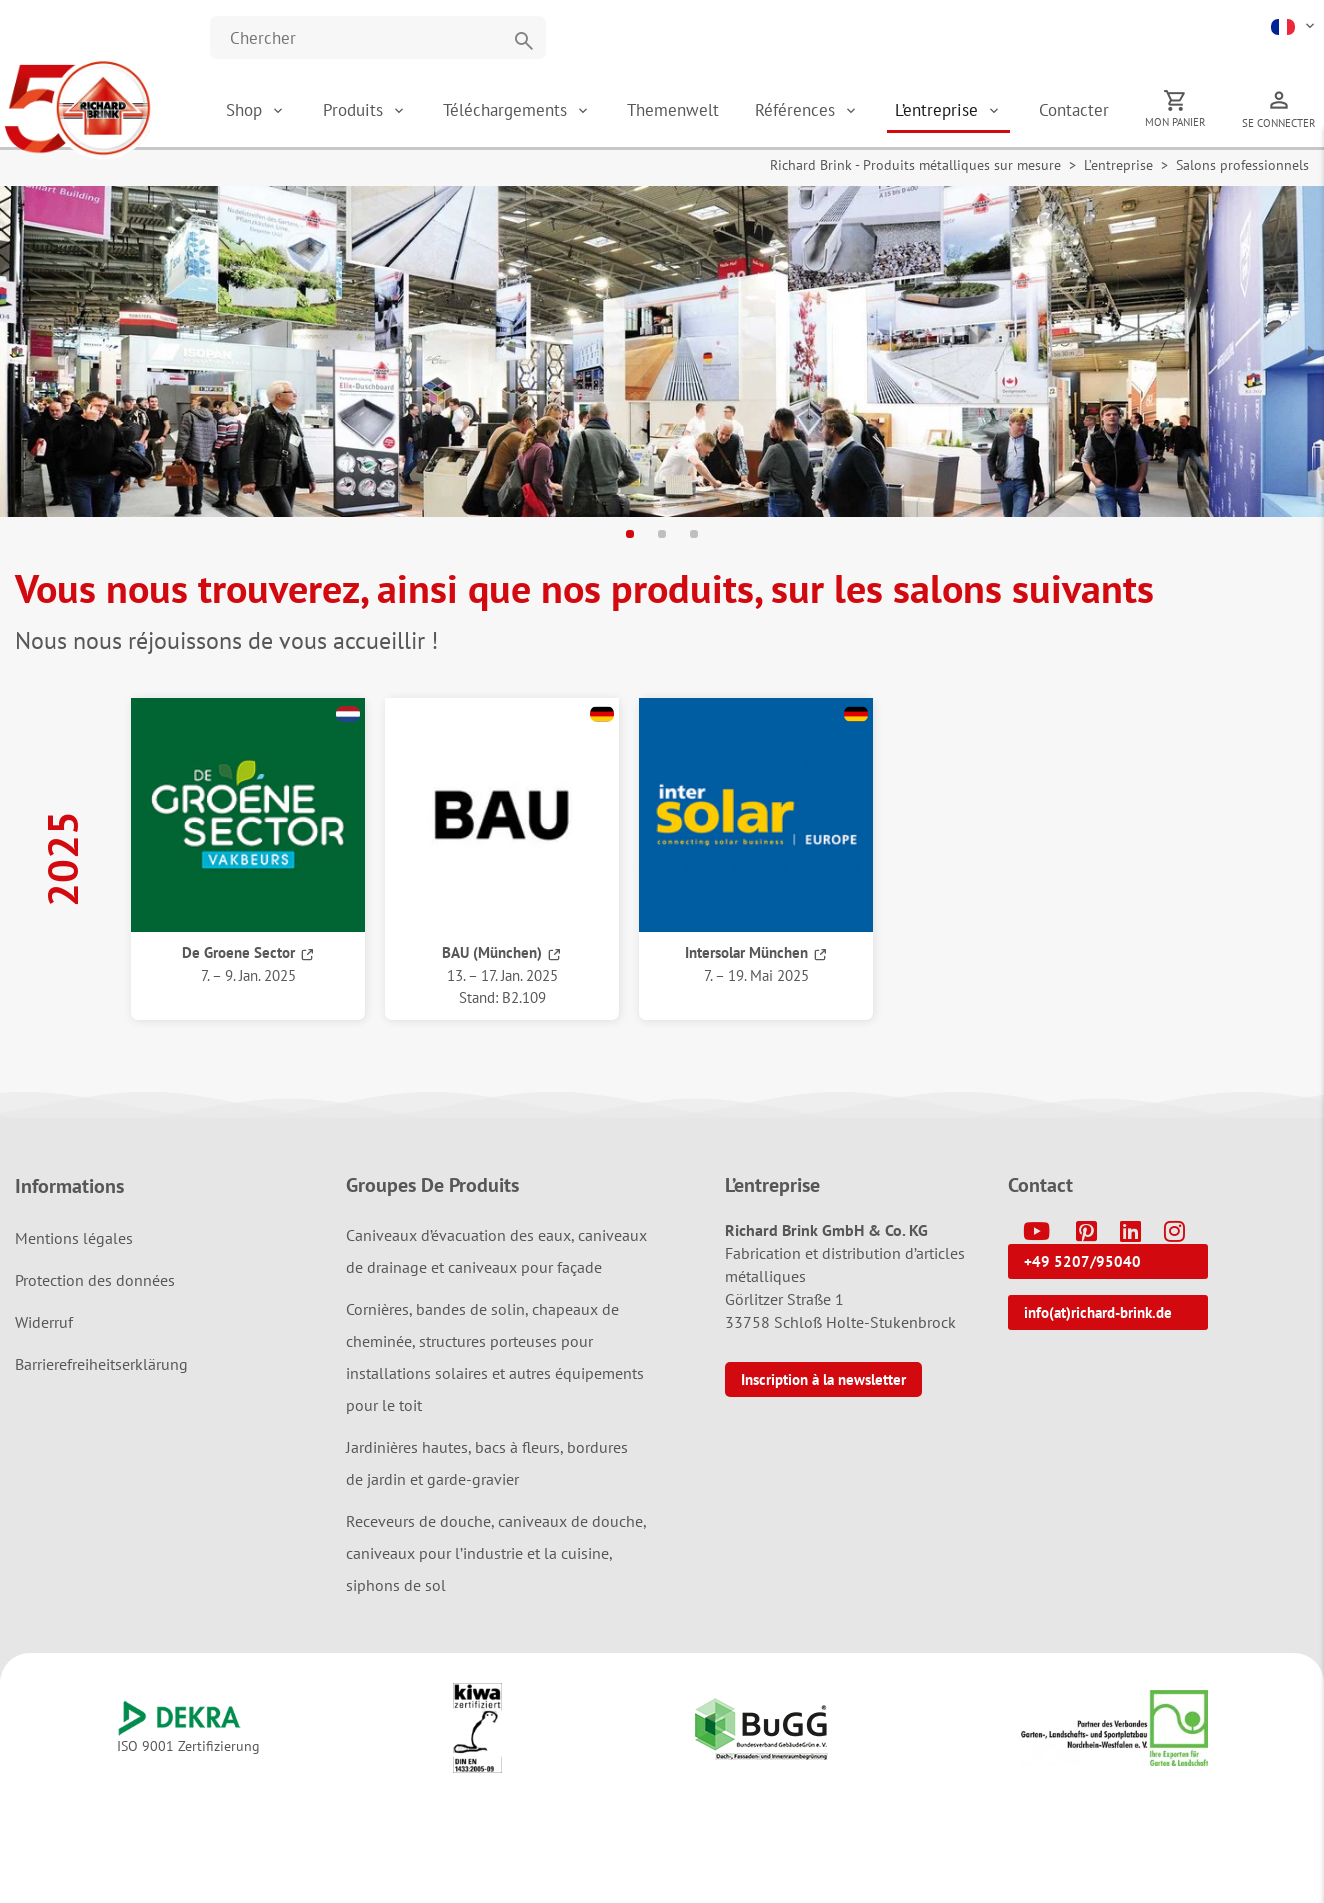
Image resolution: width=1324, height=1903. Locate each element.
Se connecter (1279, 123)
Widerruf (44, 1322)
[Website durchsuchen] (378, 37)
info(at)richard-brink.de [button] (1098, 1312)
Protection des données (95, 1280)
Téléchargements (508, 110)
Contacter (1074, 110)
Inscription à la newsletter (823, 1379)
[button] (1294, 25)
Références (798, 110)
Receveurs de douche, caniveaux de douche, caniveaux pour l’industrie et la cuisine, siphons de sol (496, 1553)
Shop (246, 110)
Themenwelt (674, 110)
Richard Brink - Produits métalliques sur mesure (915, 166)
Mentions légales (74, 1238)
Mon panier (1175, 122)
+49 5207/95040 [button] (1082, 1261)
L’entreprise (940, 110)
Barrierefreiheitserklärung (101, 1364)
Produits (356, 110)
